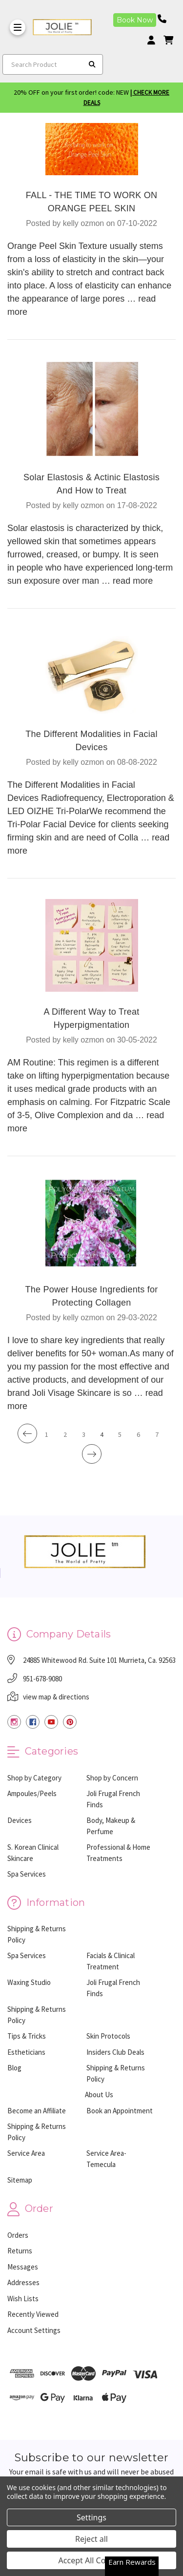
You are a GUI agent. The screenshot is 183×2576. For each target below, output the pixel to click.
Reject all (91, 2539)
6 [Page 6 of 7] (138, 1434)
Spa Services (26, 1874)
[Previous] (27, 1433)
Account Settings (34, 2330)
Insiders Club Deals (115, 2052)
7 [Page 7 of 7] (157, 1434)
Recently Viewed (33, 2314)
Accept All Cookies (92, 2560)
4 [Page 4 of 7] (101, 1434)
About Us (99, 2094)
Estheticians (26, 2052)
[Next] (92, 1454)
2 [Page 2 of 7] (65, 1434)
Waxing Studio (29, 1982)
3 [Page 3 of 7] (83, 1434)
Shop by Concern (112, 1777)
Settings (91, 2517)
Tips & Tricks (26, 2036)
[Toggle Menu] (17, 27)
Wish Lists (23, 2298)
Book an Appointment (119, 2110)
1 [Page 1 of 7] (46, 1434)
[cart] (168, 40)
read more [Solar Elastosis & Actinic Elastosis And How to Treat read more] (133, 581)
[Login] (154, 40)
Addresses (23, 2282)
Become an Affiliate (36, 2110)
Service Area (26, 2153)
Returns (19, 2250)
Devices (19, 1820)
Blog (14, 2067)
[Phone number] (165, 18)
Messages (22, 2266)
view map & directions (56, 1696)
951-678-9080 (42, 1678)
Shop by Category (34, 1777)
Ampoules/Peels (32, 1793)
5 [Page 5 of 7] (120, 1434)
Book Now (135, 20)
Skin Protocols (108, 2036)
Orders (17, 2235)
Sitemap (19, 2180)
